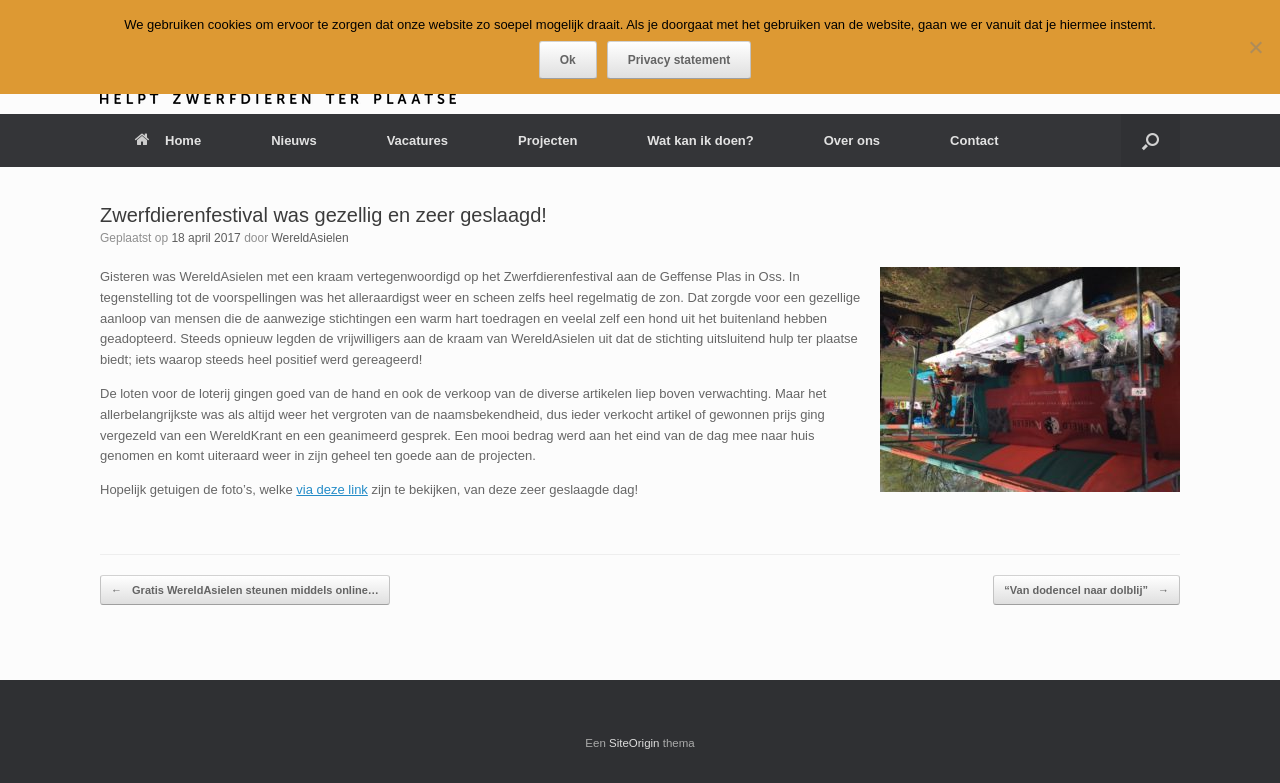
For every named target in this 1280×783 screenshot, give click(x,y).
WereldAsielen (309, 238)
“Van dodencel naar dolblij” (1086, 590)
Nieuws (294, 140)
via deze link (332, 489)
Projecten (547, 140)
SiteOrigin (634, 743)
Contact (974, 140)
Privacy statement (679, 60)
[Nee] (1255, 47)
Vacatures (417, 140)
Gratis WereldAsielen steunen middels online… (245, 590)
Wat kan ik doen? (700, 140)
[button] (1150, 140)
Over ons (852, 140)
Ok (568, 60)
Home (168, 140)
